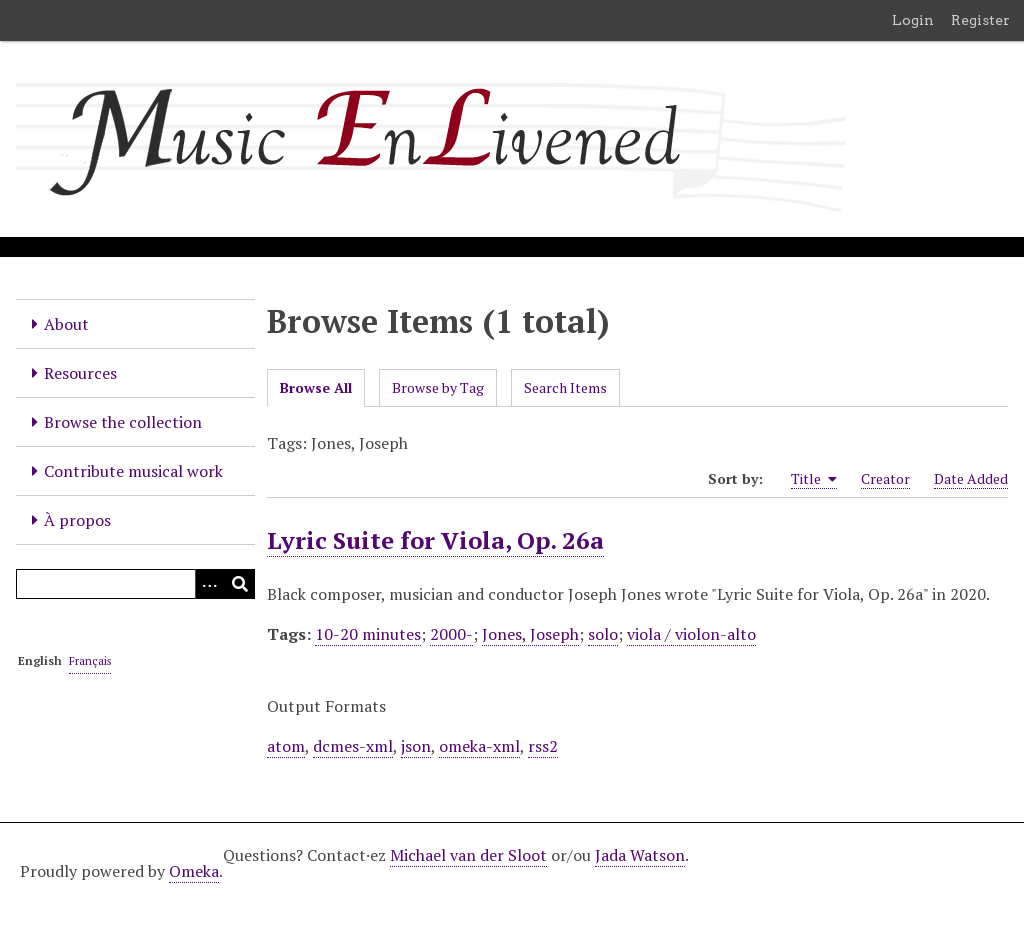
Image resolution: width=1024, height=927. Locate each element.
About (66, 324)
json (416, 746)
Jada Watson (640, 855)
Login (913, 20)
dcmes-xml (353, 746)
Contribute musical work (133, 471)
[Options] (210, 584)
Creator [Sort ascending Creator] (885, 478)
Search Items (565, 387)
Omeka (194, 871)
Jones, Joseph (530, 634)
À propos (77, 520)
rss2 (543, 746)
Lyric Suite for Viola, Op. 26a (435, 540)
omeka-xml (479, 746)
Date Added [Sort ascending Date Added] (971, 478)
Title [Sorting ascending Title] (814, 479)
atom (286, 746)
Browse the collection (123, 422)
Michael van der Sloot (468, 855)
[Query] (135, 584)
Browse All (316, 387)
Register (980, 20)
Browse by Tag (438, 387)
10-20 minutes (368, 634)
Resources (80, 373)
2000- (451, 634)
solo (603, 634)
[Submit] (240, 584)
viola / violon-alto (691, 634)
